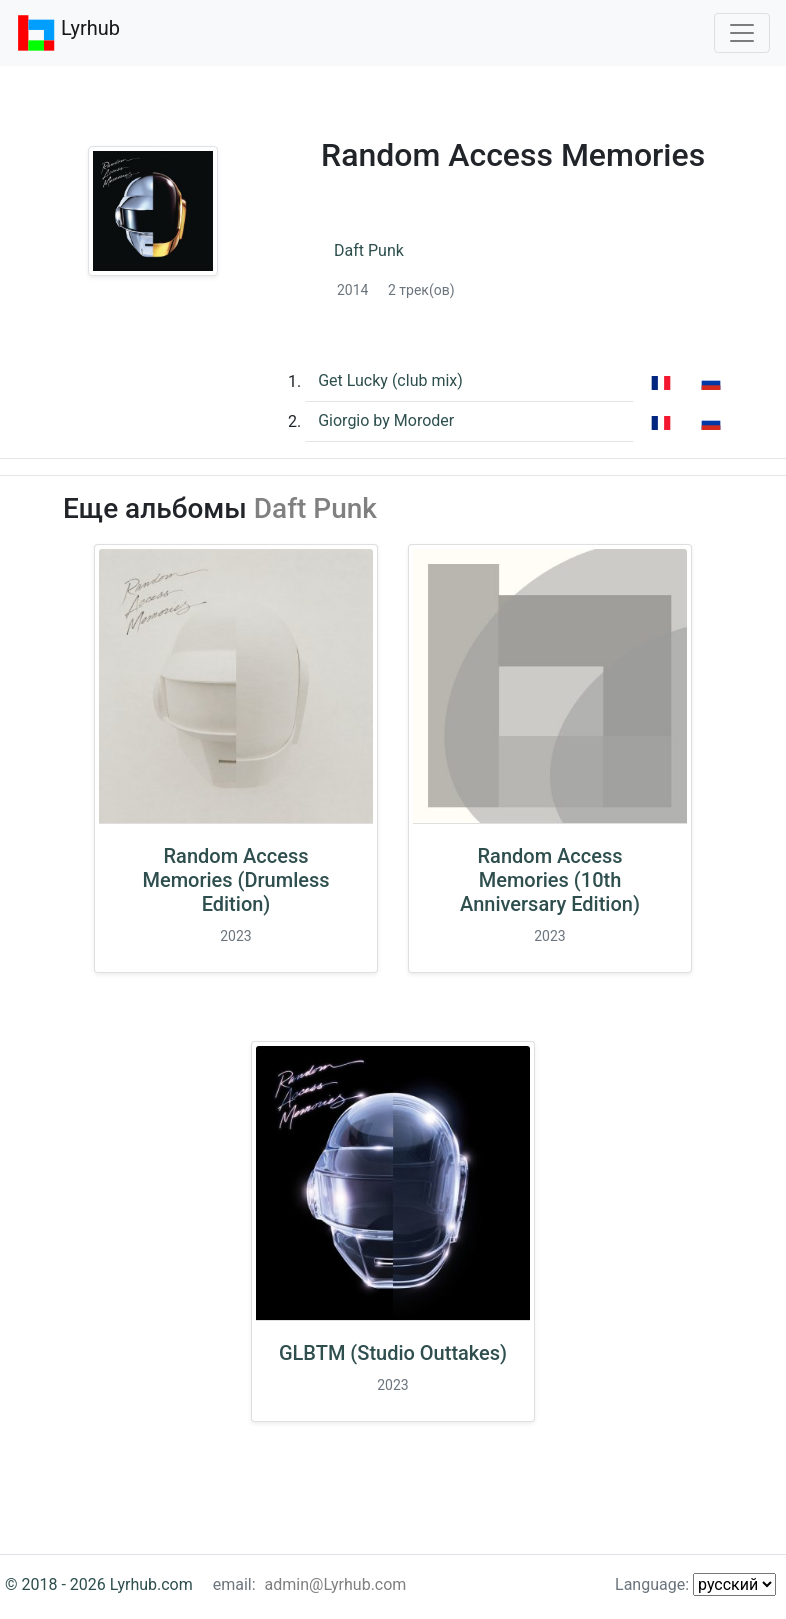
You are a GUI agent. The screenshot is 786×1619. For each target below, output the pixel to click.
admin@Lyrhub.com (336, 1584)
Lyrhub (68, 33)
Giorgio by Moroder (386, 420)
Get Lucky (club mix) (390, 380)
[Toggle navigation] (742, 33)
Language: (695, 1584)
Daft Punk (369, 250)
